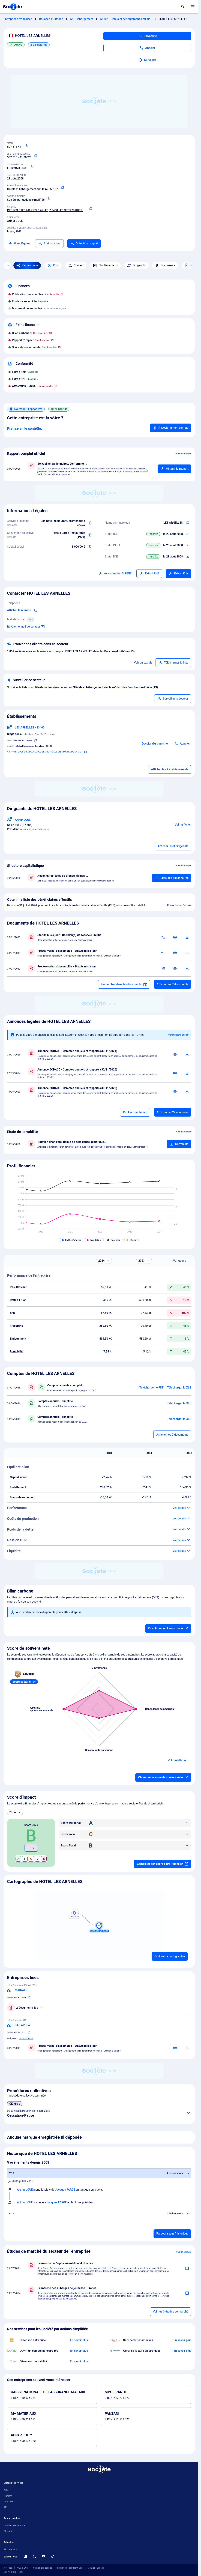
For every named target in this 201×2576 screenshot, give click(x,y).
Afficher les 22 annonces (172, 1112)
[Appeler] (147, 48)
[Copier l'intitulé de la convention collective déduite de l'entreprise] (90, 535)
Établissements (105, 265)
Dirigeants (136, 265)
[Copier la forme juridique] (48, 198)
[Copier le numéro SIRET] (35, 156)
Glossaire (9, 2531)
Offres (7, 2490)
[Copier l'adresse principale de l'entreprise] (90, 208)
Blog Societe (10, 2549)
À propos (8, 2568)
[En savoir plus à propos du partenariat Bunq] (79, 2351)
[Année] (15, 1812)
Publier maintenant (135, 1112)
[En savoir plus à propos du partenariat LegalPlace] (79, 2340)
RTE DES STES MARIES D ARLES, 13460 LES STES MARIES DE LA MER (52, 210)
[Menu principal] (193, 7)
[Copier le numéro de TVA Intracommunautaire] (32, 166)
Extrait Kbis (178, 573)
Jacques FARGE (65, 2189)
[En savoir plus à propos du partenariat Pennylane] (182, 2351)
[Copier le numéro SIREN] (27, 145)
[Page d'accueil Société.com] (12, 6)
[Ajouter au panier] (174, 468)
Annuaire (8, 2501)
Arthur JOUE (15, 221)
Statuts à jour (49, 243)
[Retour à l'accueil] (99, 2469)
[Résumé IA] (163, 937)
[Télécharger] (187, 937)
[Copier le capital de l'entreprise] (90, 546)
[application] (100, 1202)
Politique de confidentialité (70, 2568)
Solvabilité (147, 36)
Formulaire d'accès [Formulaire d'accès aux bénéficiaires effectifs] (179, 905)
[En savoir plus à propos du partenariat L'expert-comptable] (79, 2361)
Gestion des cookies (42, 2568)
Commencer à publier (178, 1035)
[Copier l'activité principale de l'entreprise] (90, 523)
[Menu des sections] (7, 265)
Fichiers (8, 2495)
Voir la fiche (182, 824)
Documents (165, 265)
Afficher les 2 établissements (169, 769)
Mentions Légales (96, 2568)
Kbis (53, 265)
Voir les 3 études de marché (170, 2311)
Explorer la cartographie (169, 1956)
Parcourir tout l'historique (172, 2233)
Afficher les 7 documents (172, 984)
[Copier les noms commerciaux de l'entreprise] (187, 522)
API (5, 2507)
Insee (10, 231)
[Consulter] (175, 937)
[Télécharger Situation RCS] (187, 534)
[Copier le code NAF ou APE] (62, 187)
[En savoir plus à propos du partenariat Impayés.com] (182, 2340)
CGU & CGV (22, 2568)
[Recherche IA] (27, 265)
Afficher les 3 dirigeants (173, 846)
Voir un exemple (183, 453)
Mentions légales (19, 243)
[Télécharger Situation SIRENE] (187, 545)
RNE (18, 231)
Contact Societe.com (15, 2525)
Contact (75, 265)
